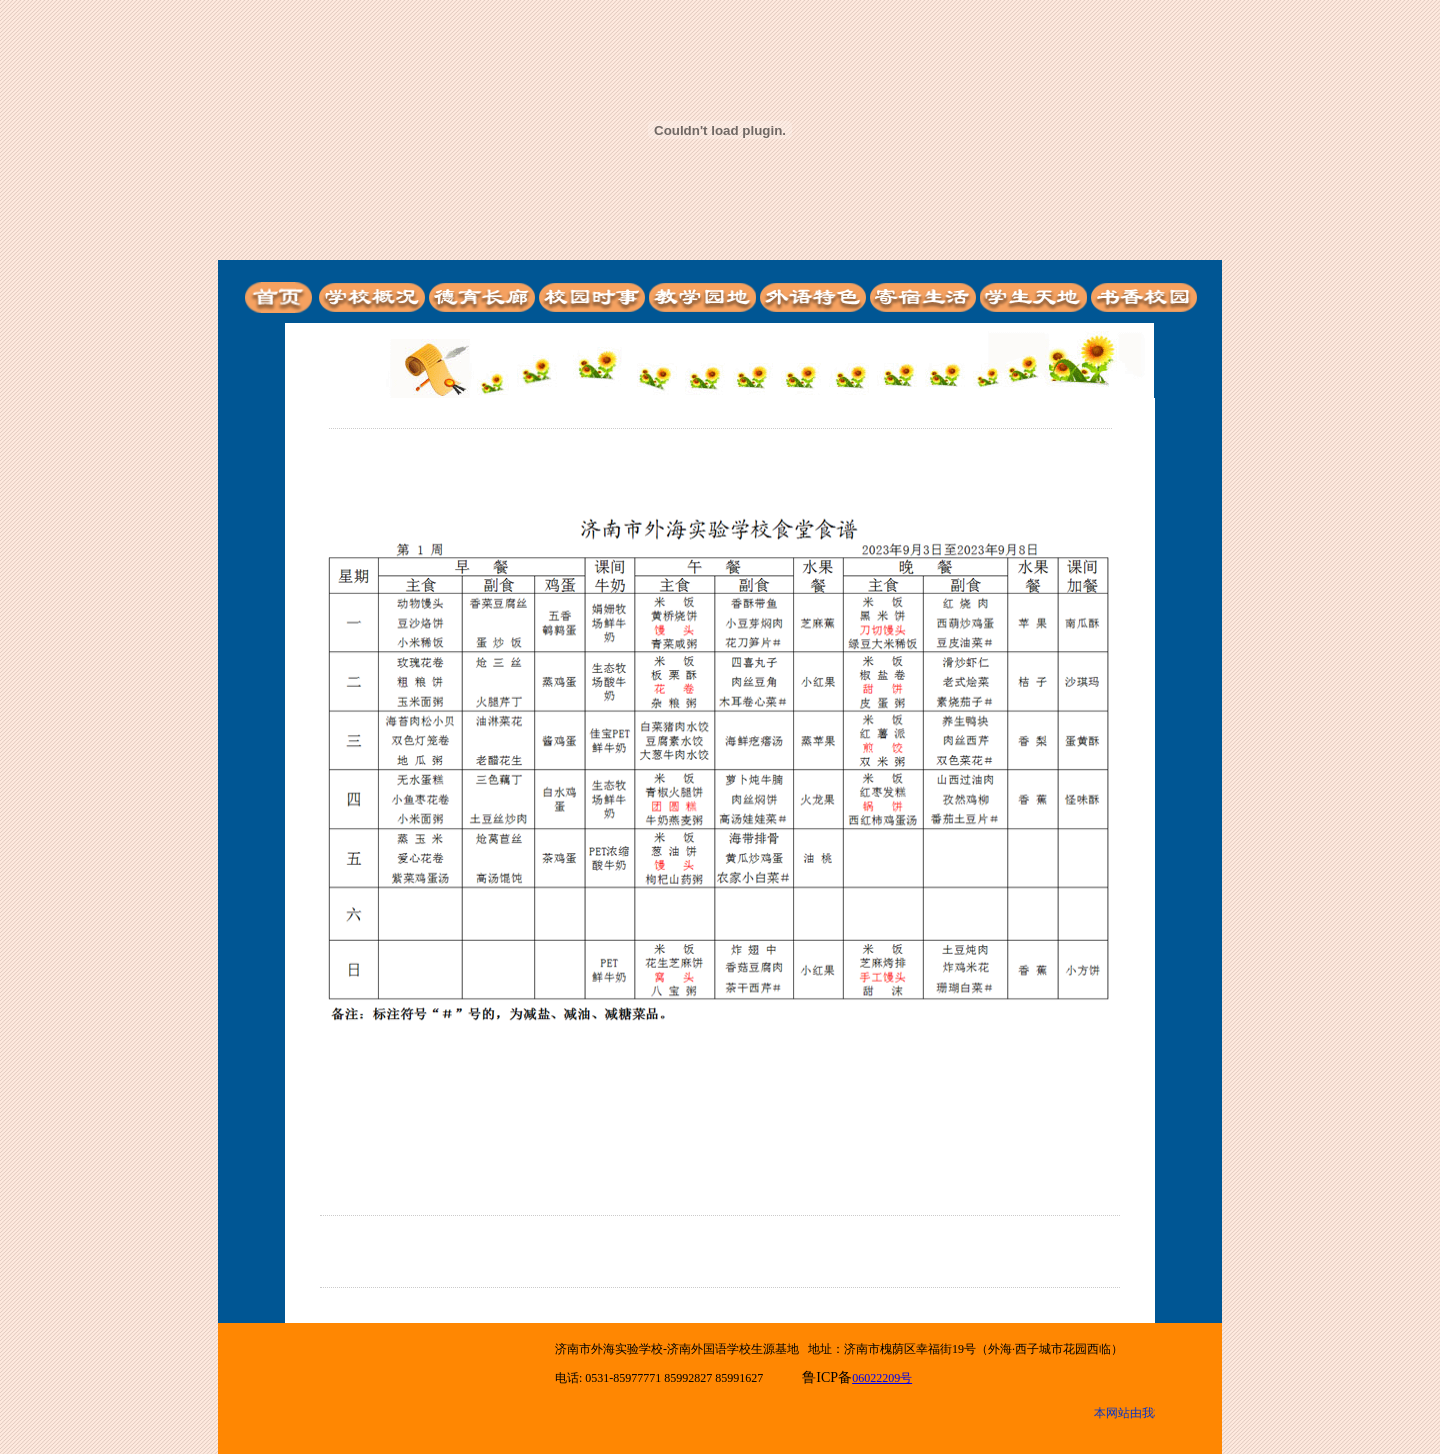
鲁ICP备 (827, 1377)
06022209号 (882, 1378)
